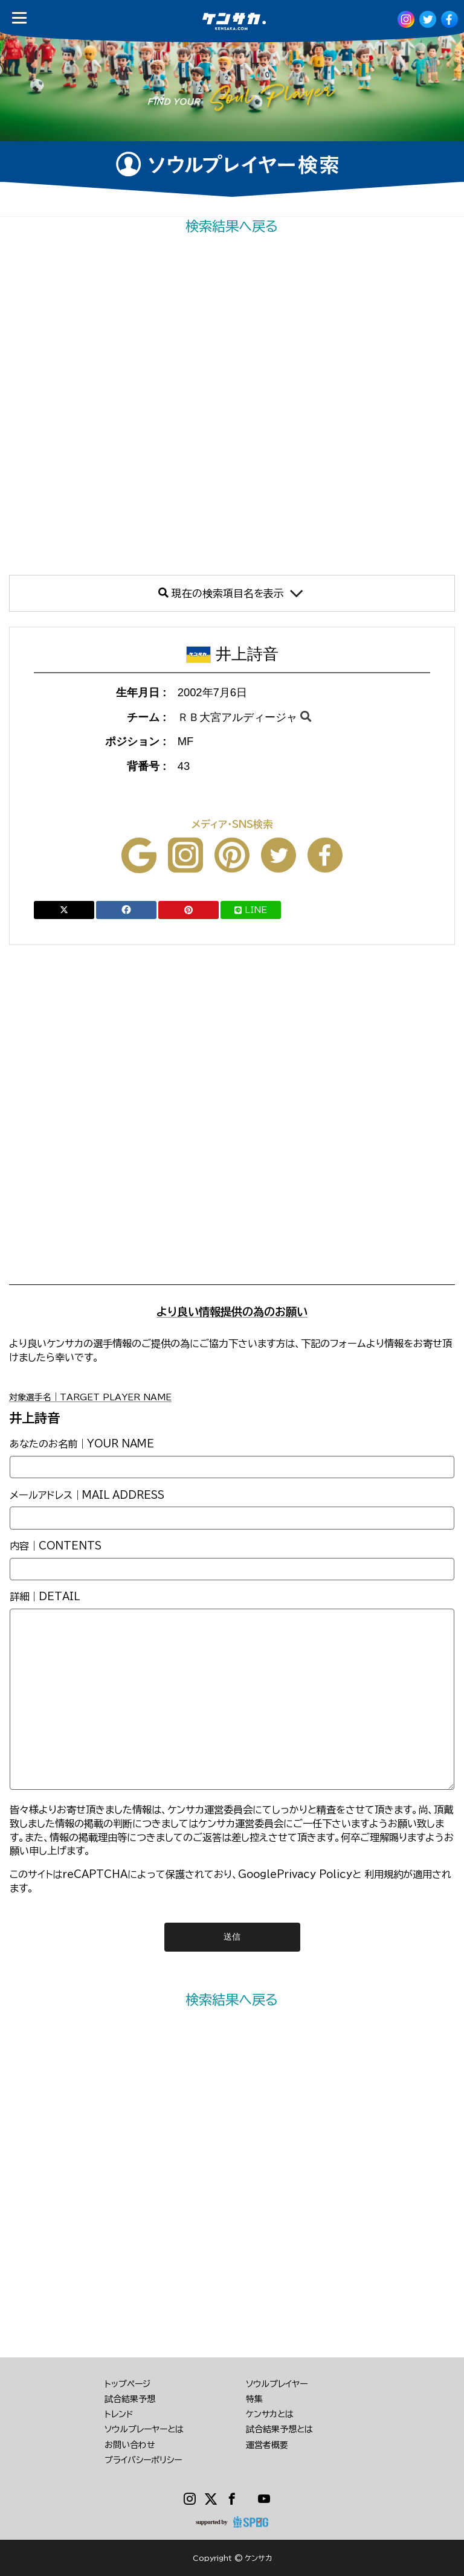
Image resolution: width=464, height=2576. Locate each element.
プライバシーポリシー (143, 2460)
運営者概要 (267, 2445)
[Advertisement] (232, 405)
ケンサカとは (270, 2414)
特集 (254, 2399)
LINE (250, 910)
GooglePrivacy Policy (295, 1874)
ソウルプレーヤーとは (144, 2429)
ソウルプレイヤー (277, 2384)
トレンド (119, 2414)
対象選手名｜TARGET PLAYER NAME (90, 1397)
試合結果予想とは (279, 2429)
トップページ (127, 2384)
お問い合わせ (130, 2445)
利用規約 (383, 1874)
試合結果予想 (130, 2399)
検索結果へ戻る (232, 226)
